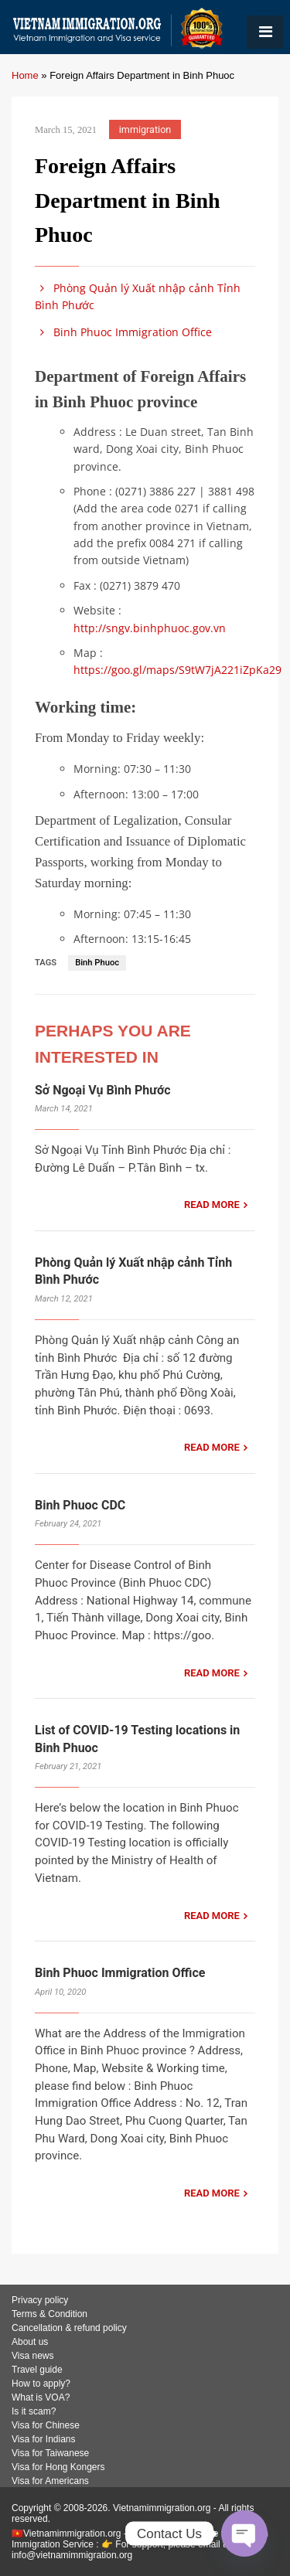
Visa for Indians (44, 2439)
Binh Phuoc (97, 963)
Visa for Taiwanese (50, 2453)
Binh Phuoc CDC (80, 1505)
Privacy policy (40, 2300)
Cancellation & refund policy (69, 2327)
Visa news (32, 2355)
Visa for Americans (50, 2481)
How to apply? (41, 2383)
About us (30, 2341)
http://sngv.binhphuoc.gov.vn (149, 628)
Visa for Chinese (46, 2425)
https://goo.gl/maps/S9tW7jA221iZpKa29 (177, 669)
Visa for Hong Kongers (58, 2467)
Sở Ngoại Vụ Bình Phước (103, 1090)
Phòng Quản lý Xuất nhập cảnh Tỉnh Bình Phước (138, 296)
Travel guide (37, 2369)
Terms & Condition (49, 2314)
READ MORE (212, 1204)
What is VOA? (41, 2397)
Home (25, 75)
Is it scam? (34, 2411)
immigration (145, 129)
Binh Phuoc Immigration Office (123, 332)
